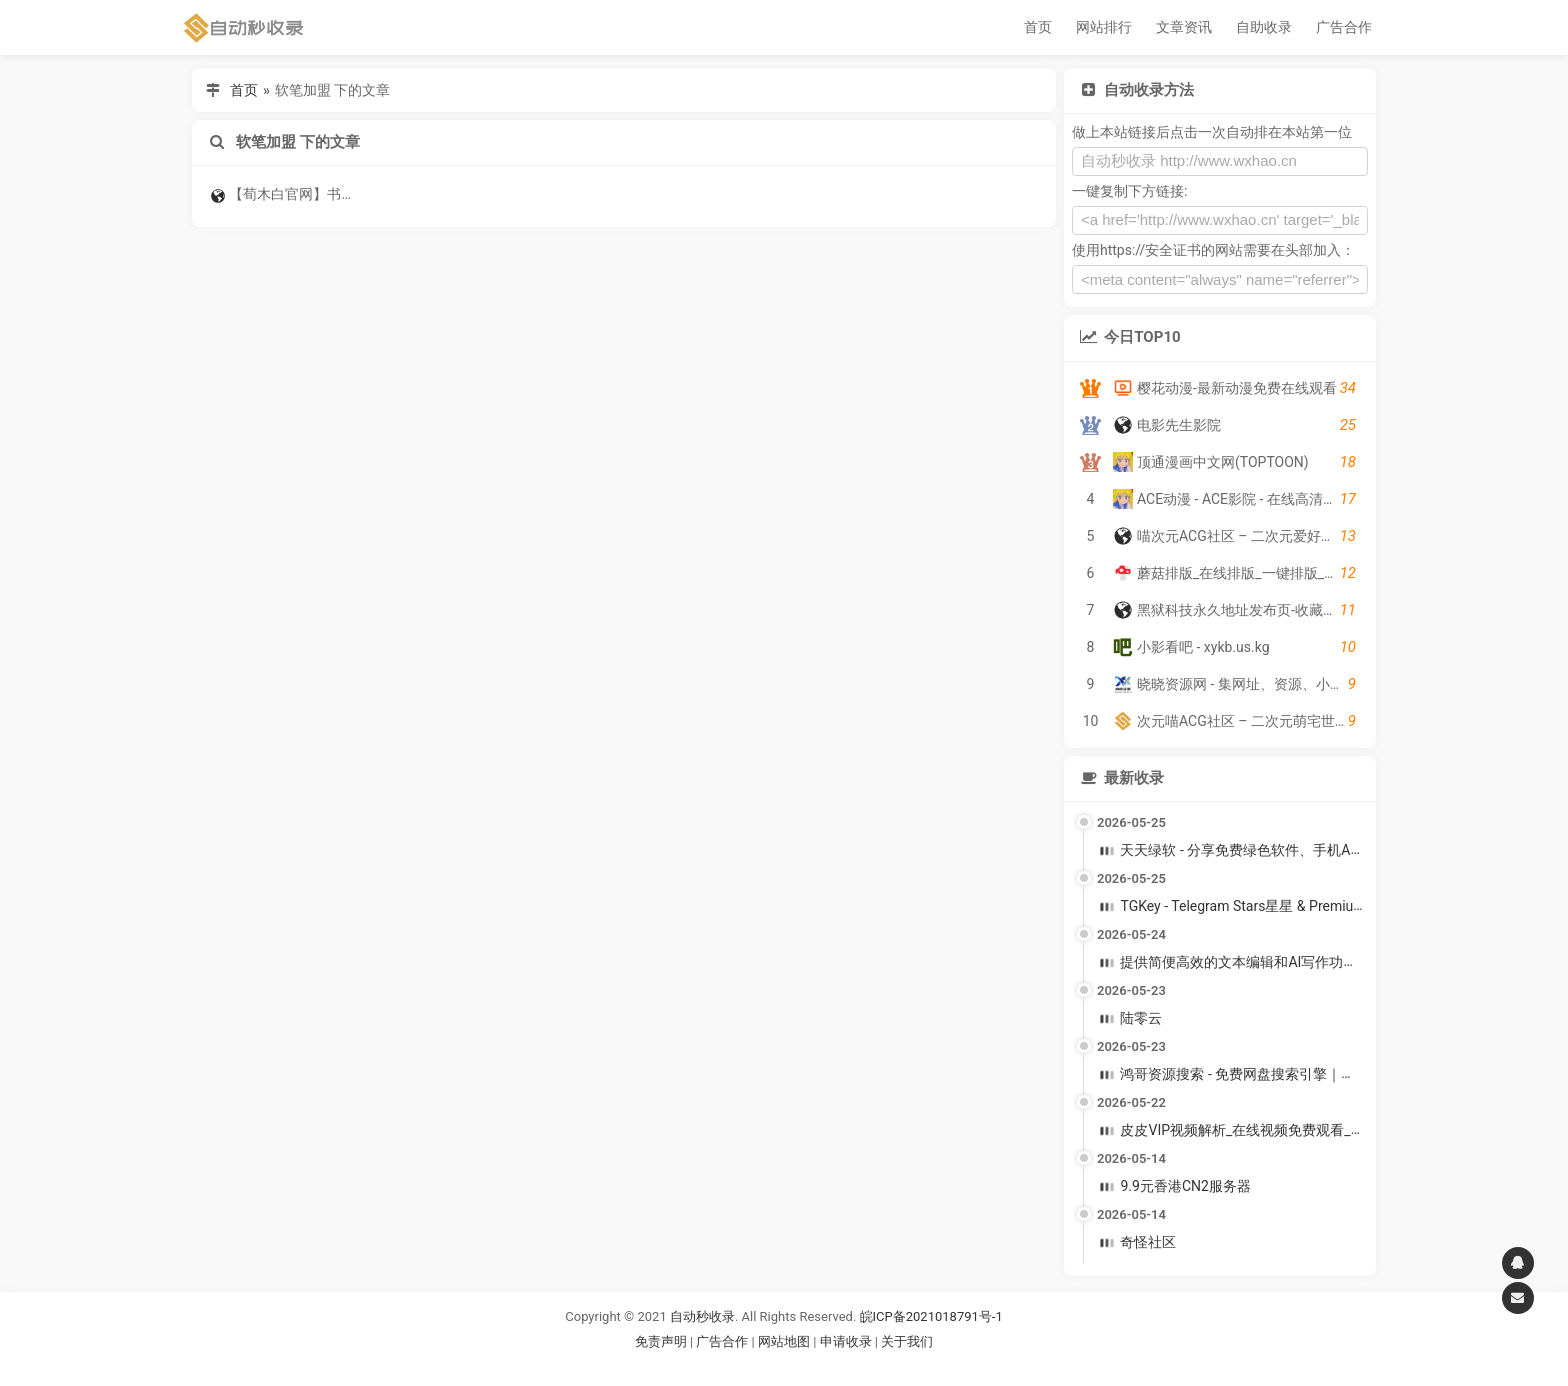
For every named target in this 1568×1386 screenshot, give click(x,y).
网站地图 (785, 1341)
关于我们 (907, 1341)
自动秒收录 (702, 1316)
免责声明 (661, 1341)
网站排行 (1104, 27)
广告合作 (1344, 27)
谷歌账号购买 (812, 1365)
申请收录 (846, 1341)
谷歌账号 (743, 1365)
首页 (1038, 27)
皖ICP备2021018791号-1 (931, 1316)
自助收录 (1264, 27)
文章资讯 (1184, 27)
